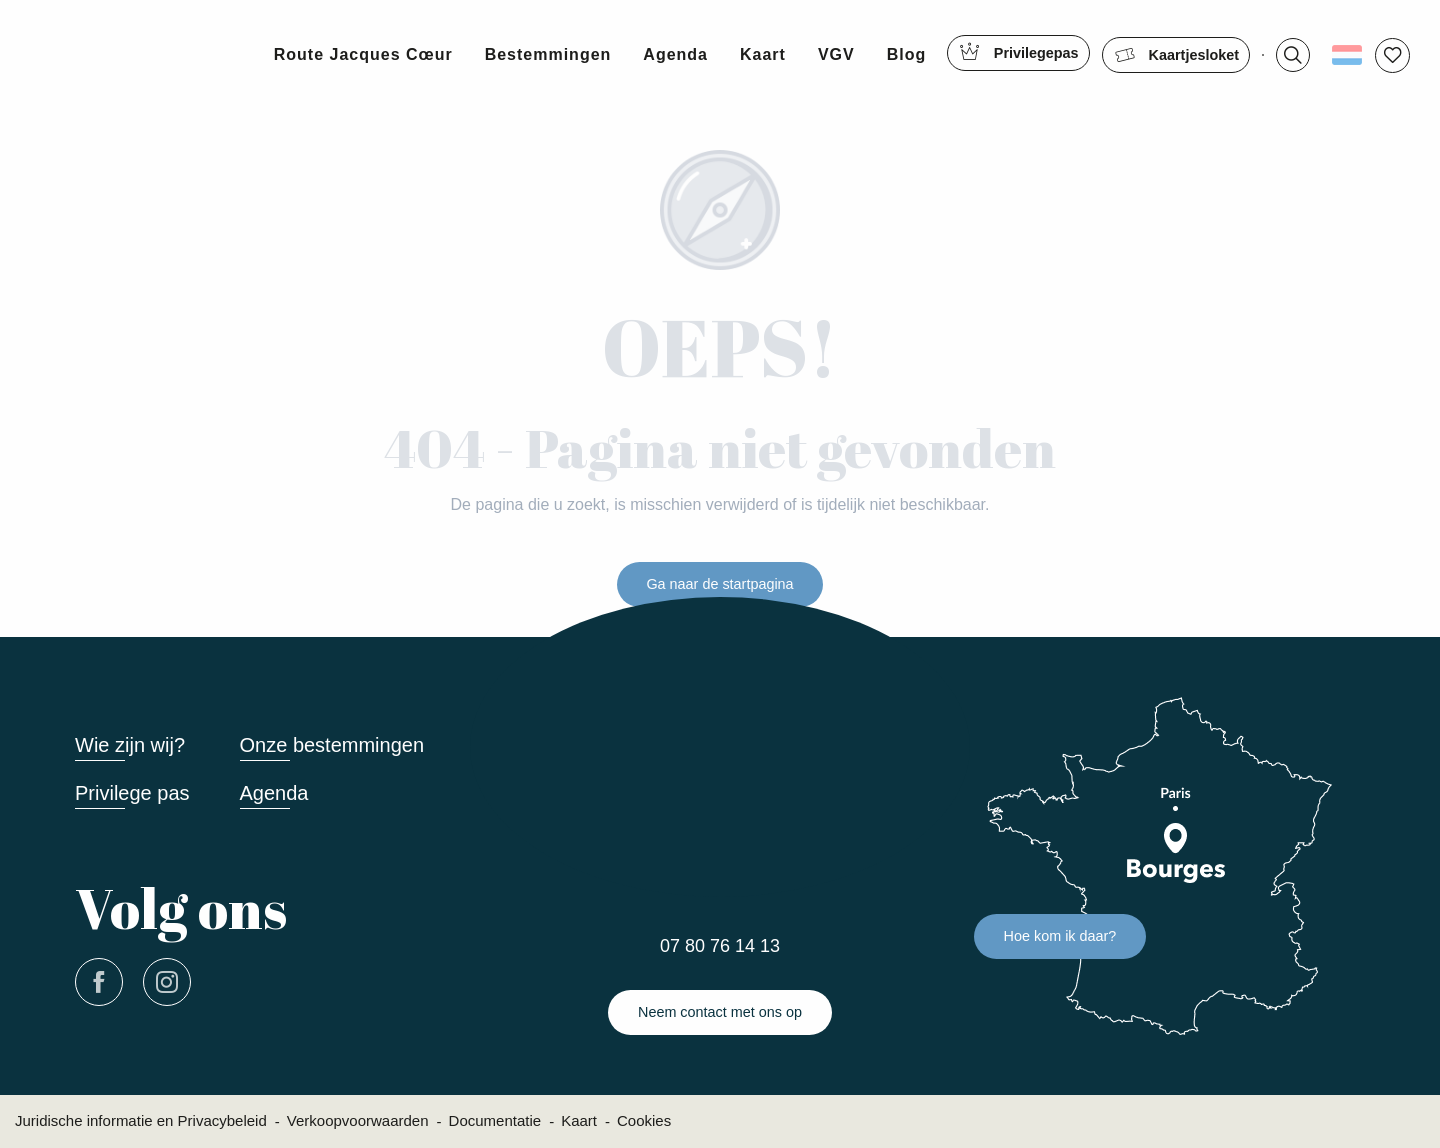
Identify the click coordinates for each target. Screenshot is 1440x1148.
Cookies (644, 1120)
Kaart (579, 1120)
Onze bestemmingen (332, 745)
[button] (1299, 55)
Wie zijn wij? (130, 745)
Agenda (274, 793)
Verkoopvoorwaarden (358, 1120)
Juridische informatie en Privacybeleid (141, 1120)
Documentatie (495, 1120)
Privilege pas (132, 793)
